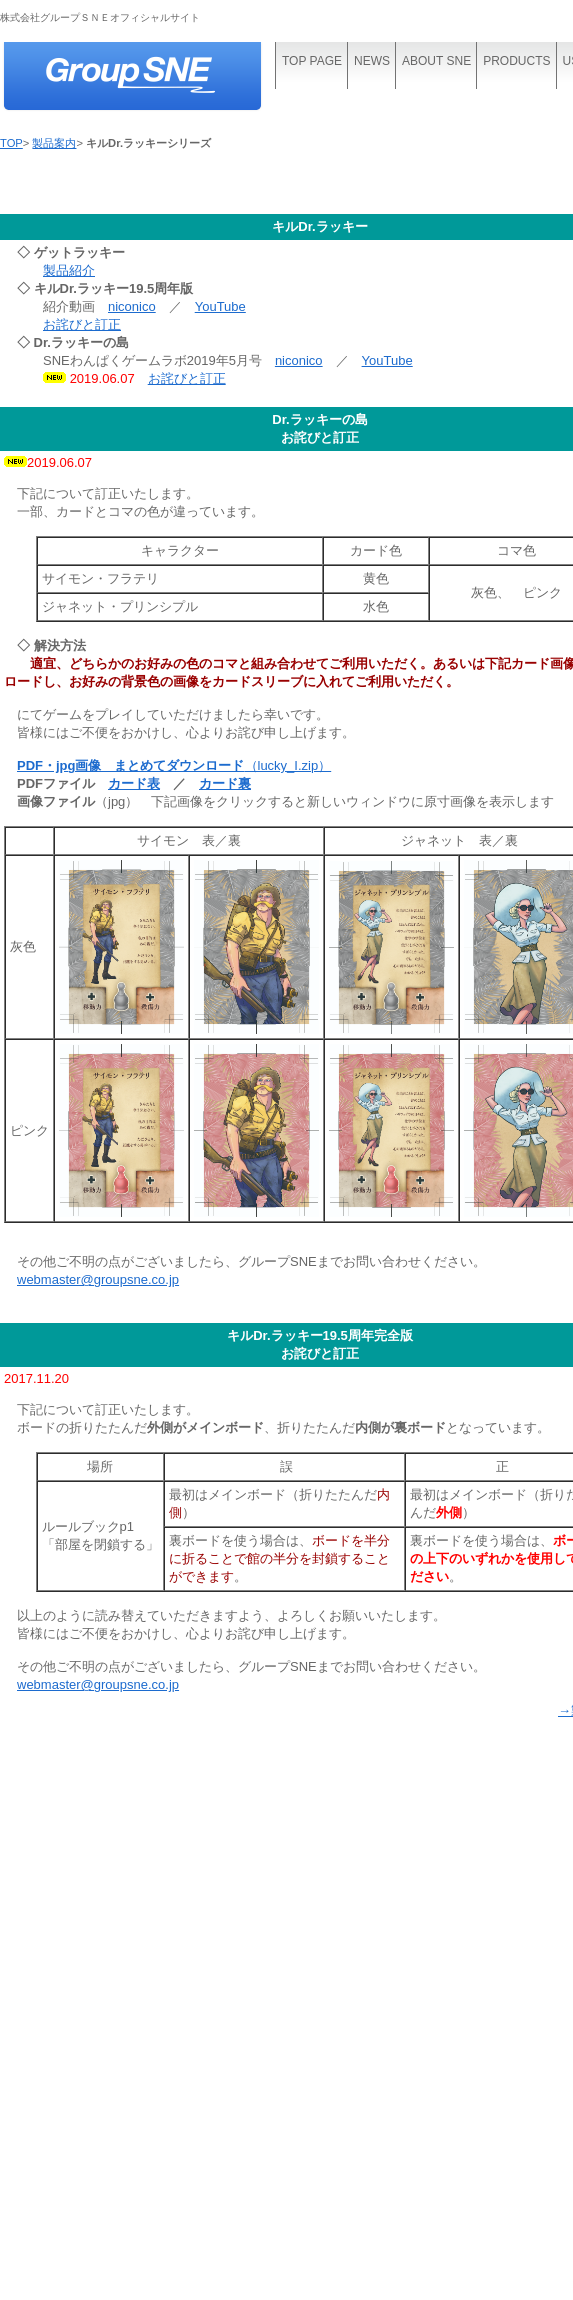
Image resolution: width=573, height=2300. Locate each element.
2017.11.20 (36, 1378)
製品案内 (54, 143)
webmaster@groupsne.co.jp (98, 1279)
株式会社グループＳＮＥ (150, 77)
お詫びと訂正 (82, 324)
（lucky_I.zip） (174, 765)
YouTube (220, 306)
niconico (132, 306)
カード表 (134, 783)
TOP (11, 143)
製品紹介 (69, 270)
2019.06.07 (59, 462)
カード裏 (225, 783)
